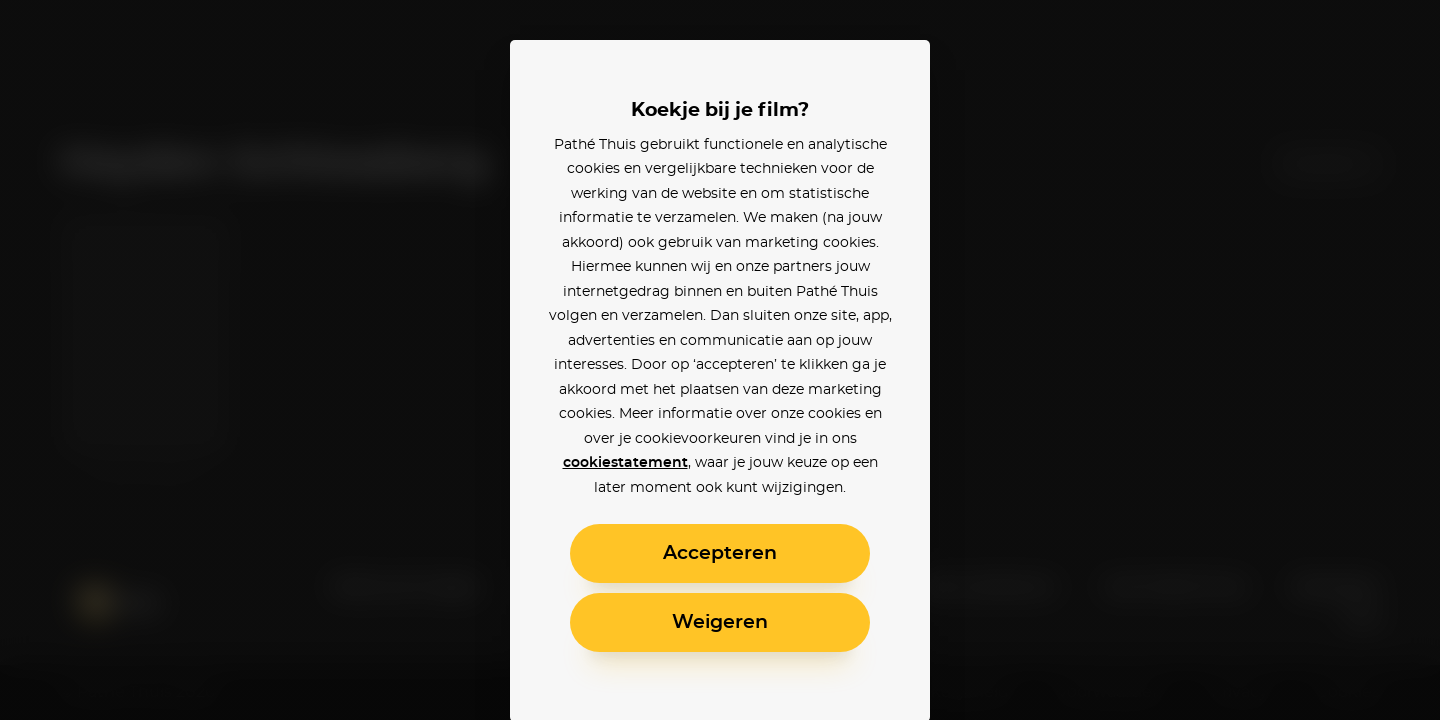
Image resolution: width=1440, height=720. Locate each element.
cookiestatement (625, 463)
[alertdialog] (720, 360)
